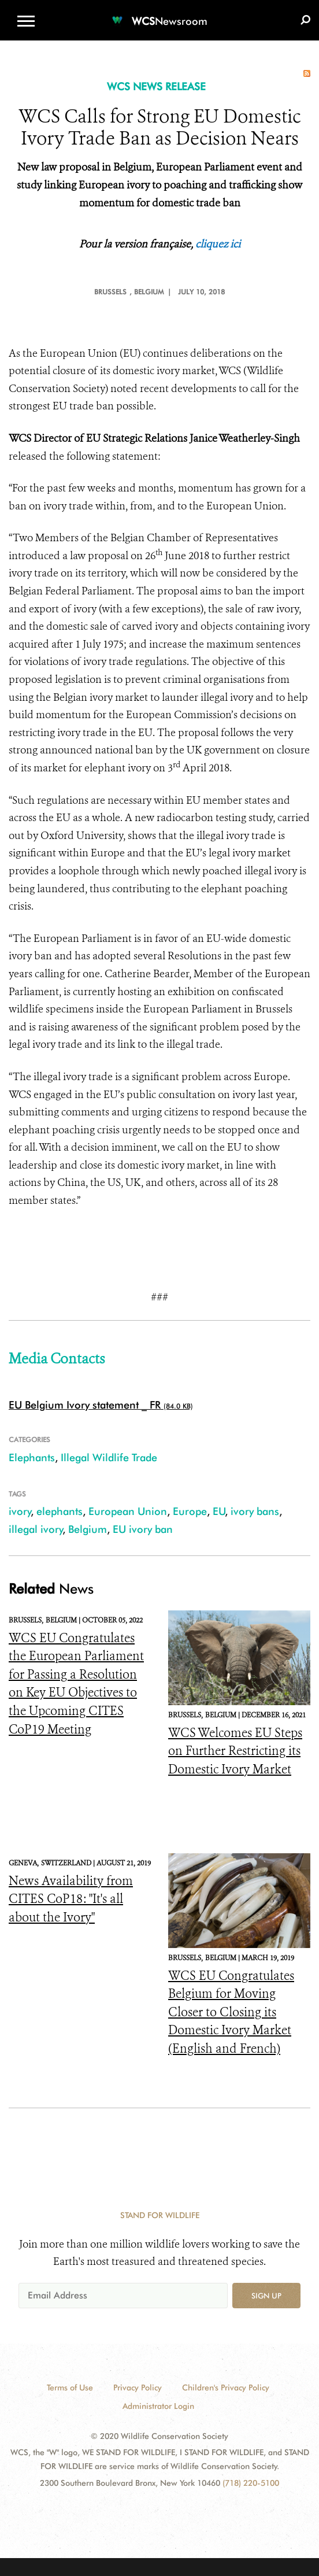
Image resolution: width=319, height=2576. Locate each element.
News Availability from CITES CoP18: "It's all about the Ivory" (71, 1899)
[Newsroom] (159, 14)
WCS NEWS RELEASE (156, 86)
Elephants (32, 1457)
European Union (127, 1511)
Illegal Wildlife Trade (109, 1457)
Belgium (87, 1529)
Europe (190, 1511)
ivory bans (255, 1511)
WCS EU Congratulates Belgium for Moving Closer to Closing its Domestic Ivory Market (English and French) (231, 2012)
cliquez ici (217, 244)
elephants (59, 1511)
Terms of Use (70, 2387)
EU (219, 1511)
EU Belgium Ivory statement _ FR (85, 1405)
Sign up (266, 2295)
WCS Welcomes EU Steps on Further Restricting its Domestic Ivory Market (235, 1751)
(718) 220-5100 (250, 2483)
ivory (20, 1511)
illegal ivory (36, 1529)
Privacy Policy (137, 2387)
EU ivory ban (143, 1529)
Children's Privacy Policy (225, 2387)
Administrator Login (158, 2406)
